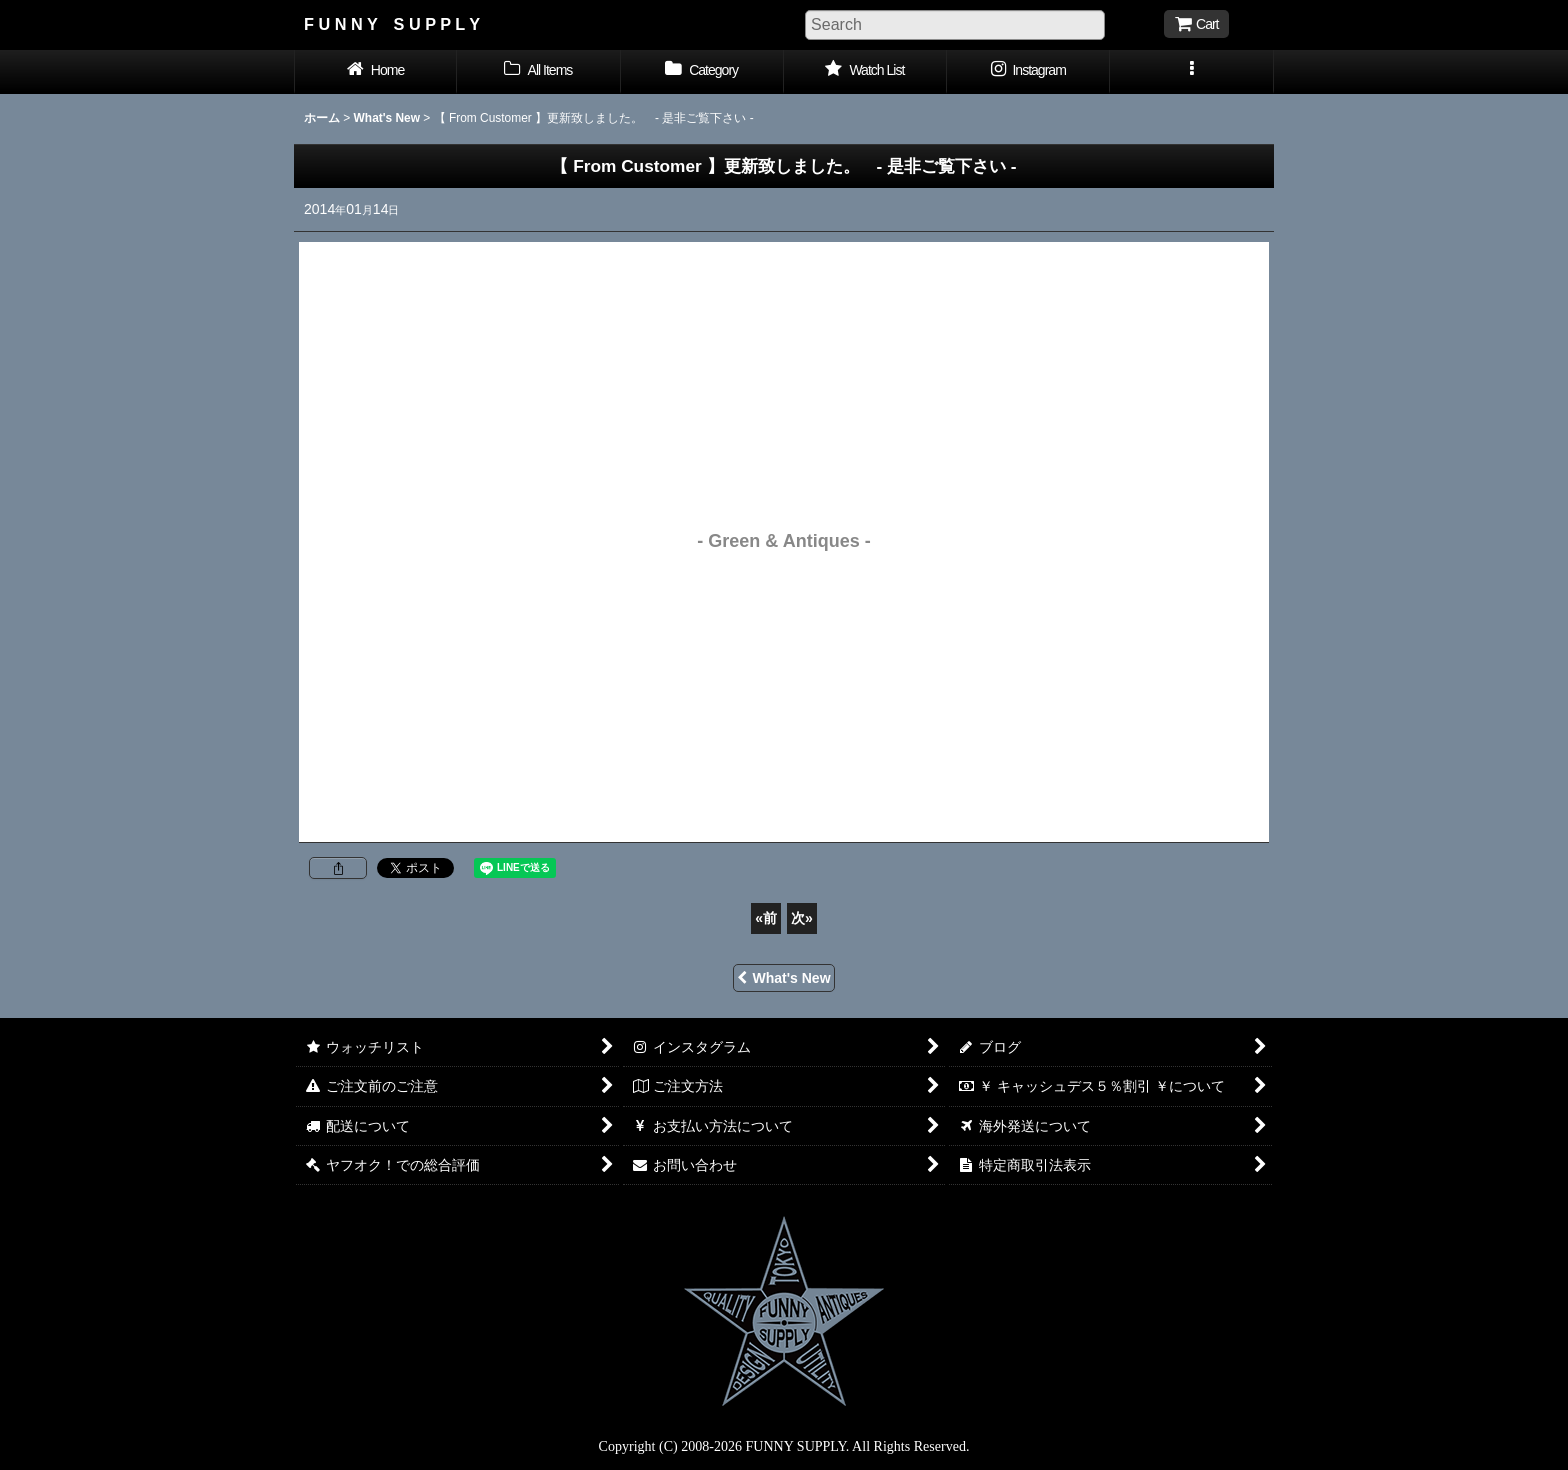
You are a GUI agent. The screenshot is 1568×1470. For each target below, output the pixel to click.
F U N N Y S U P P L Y (392, 24)
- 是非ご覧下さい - (792, 166)
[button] (1191, 72)
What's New (783, 978)
